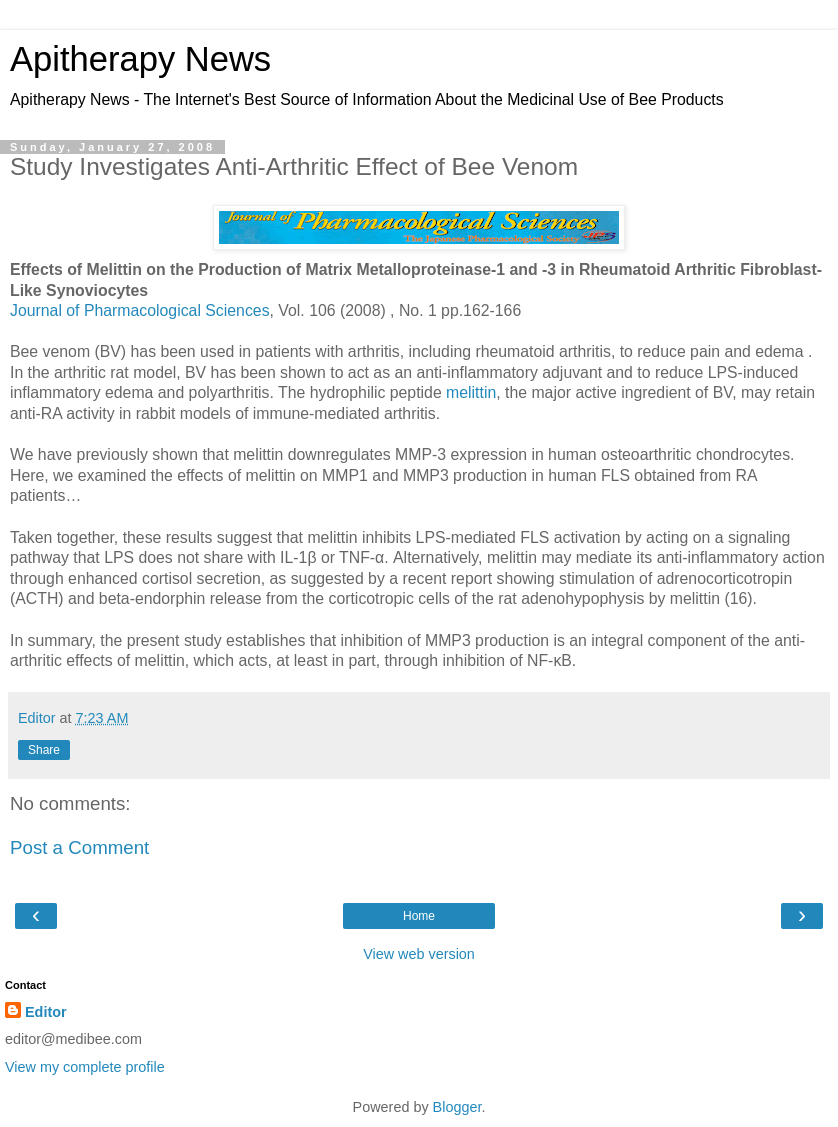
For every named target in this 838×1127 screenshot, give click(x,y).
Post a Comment (79, 847)
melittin (471, 392)
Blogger (457, 1107)
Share (44, 750)
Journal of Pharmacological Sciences (140, 310)
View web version (419, 954)
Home (419, 916)
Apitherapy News (140, 59)
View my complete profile (85, 1067)
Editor (46, 1012)
